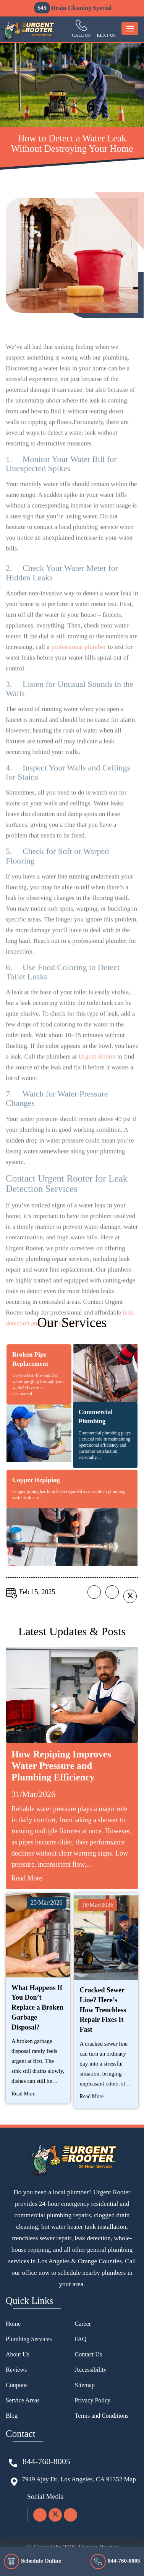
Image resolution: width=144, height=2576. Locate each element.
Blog (12, 2415)
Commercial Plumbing (96, 1416)
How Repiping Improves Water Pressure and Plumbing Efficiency (61, 1765)
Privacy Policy (93, 2400)
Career (83, 2323)
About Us (17, 2354)
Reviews (16, 2369)
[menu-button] (129, 28)
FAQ (81, 2339)
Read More (26, 1878)
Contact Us (88, 2354)
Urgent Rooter (96, 1069)
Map (130, 2479)
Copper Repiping (36, 1479)
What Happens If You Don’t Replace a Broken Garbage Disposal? (37, 2007)
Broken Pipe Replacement (30, 1359)
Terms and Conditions (102, 2415)
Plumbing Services (29, 2339)
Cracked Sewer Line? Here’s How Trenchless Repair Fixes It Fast (103, 2009)
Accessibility (91, 2369)
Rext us (106, 35)
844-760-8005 (115, 2561)
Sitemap (85, 2385)
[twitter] (55, 2515)
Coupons (17, 2385)
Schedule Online (32, 2561)
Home (13, 2323)
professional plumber (78, 659)
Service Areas (22, 2400)
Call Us (81, 35)
